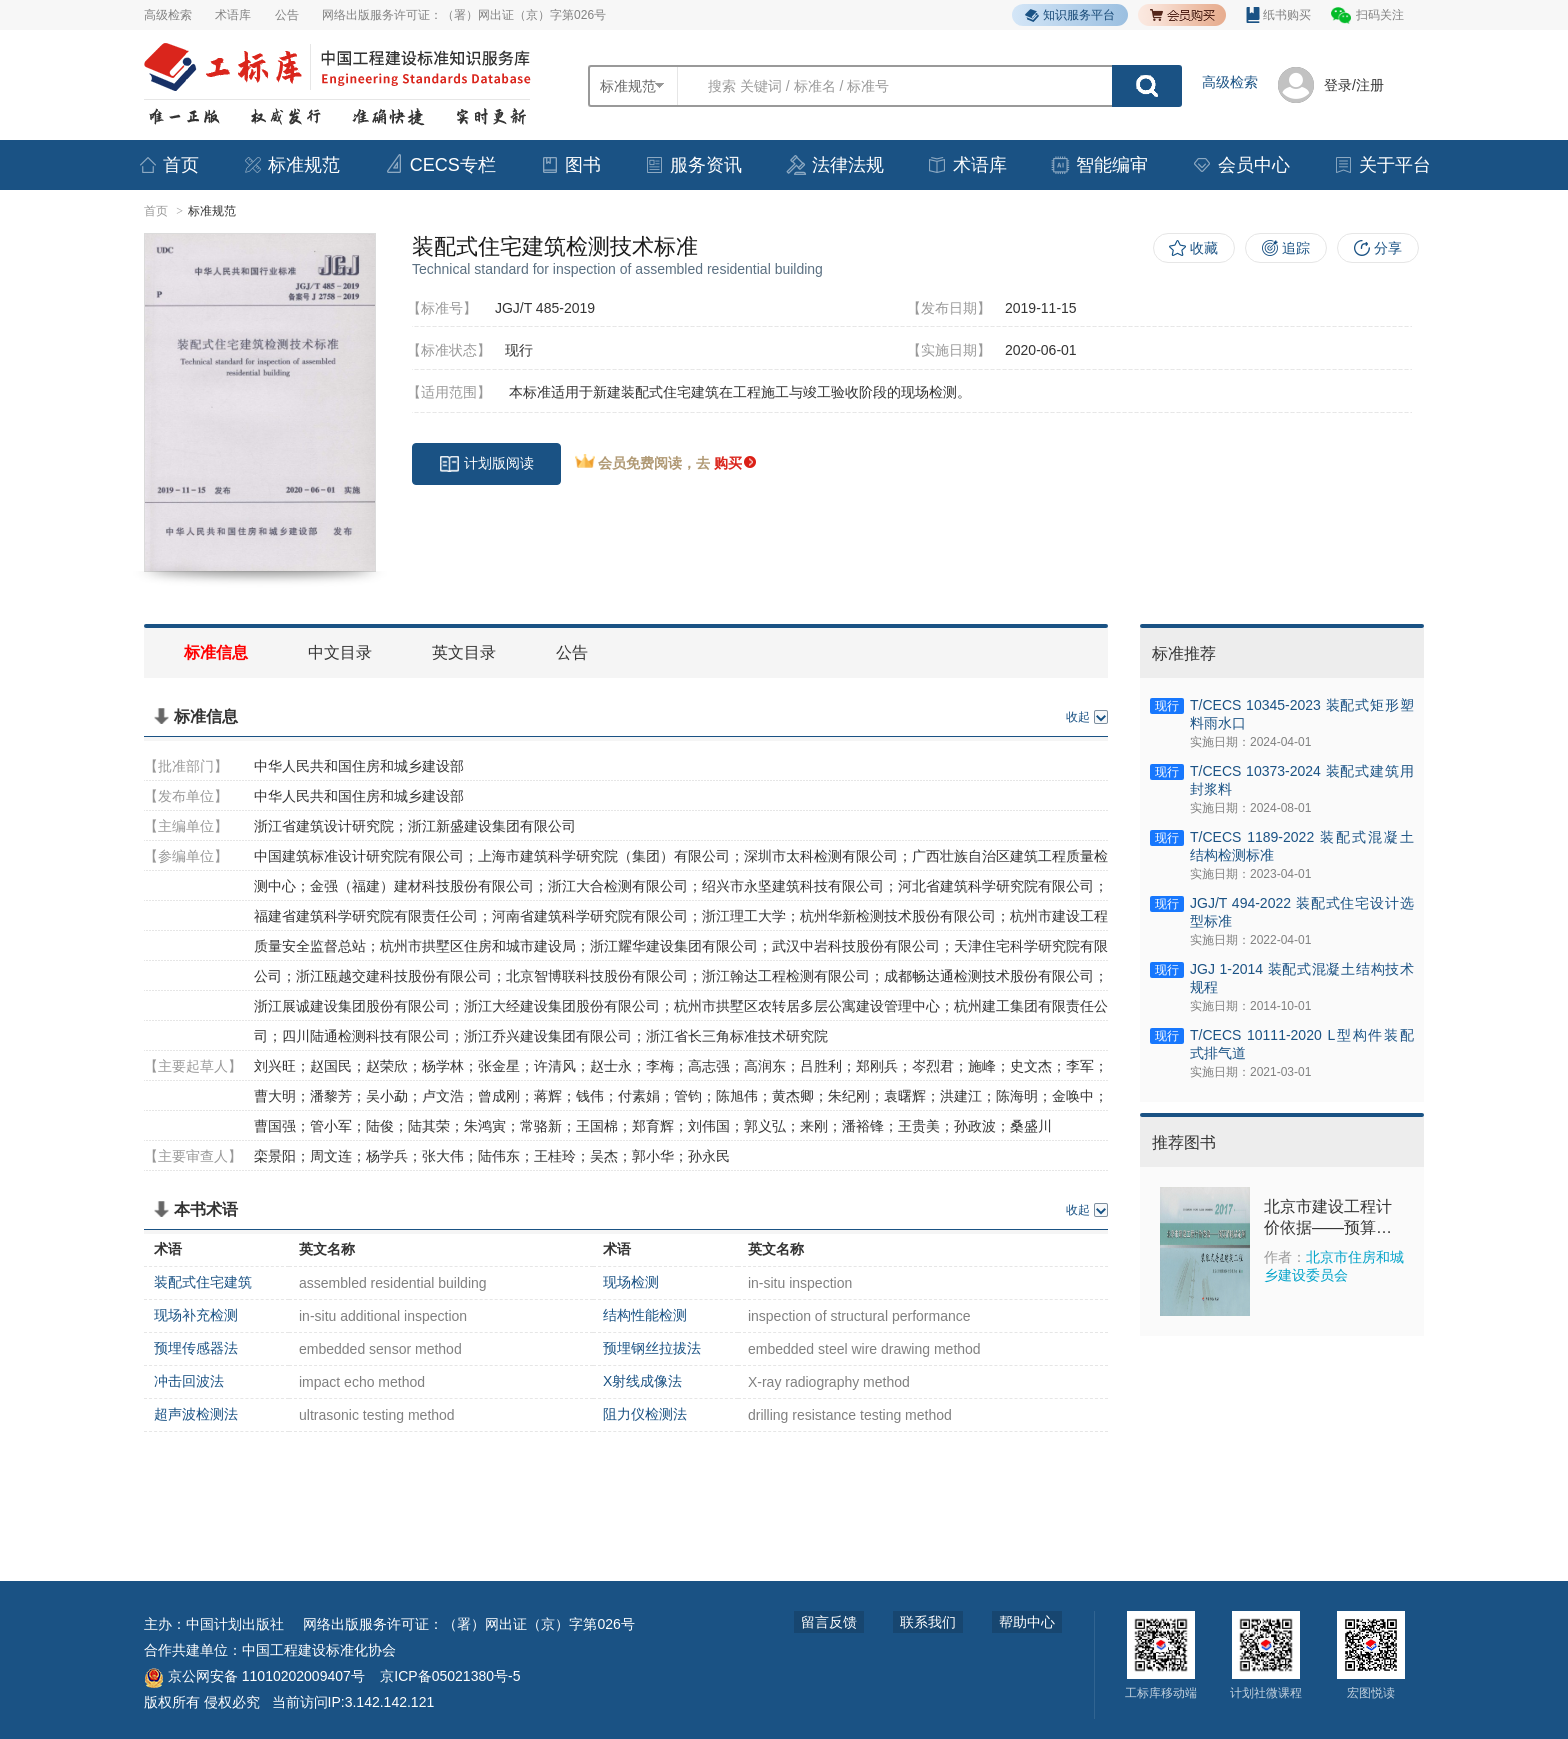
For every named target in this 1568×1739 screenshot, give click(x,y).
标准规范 (291, 165)
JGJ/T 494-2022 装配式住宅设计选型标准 (1302, 912)
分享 (1388, 248)
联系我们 (928, 1622)
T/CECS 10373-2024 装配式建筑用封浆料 (1302, 780)
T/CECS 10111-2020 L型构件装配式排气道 (1302, 1044)
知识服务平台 (1070, 15)
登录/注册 (1354, 85)
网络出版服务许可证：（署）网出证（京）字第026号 (464, 15)
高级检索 (168, 15)
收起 (1078, 717)
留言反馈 (829, 1622)
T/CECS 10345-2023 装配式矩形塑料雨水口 (1302, 714)
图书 (570, 165)
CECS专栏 (440, 164)
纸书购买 (1278, 15)
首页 (168, 165)
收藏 (1204, 248)
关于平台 (1382, 165)
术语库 (233, 15)
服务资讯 (693, 165)
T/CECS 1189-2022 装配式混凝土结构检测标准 (1302, 846)
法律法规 (835, 165)
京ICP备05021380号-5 (450, 1676)
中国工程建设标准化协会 (319, 1650)
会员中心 (1241, 165)
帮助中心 (1027, 1622)
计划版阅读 (486, 464)
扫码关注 (1380, 15)
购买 (735, 463)
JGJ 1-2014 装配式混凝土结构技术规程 (1302, 978)
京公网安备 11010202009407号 (254, 1676)
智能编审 (1099, 165)
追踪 (1296, 248)
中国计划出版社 (235, 1624)
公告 (287, 15)
